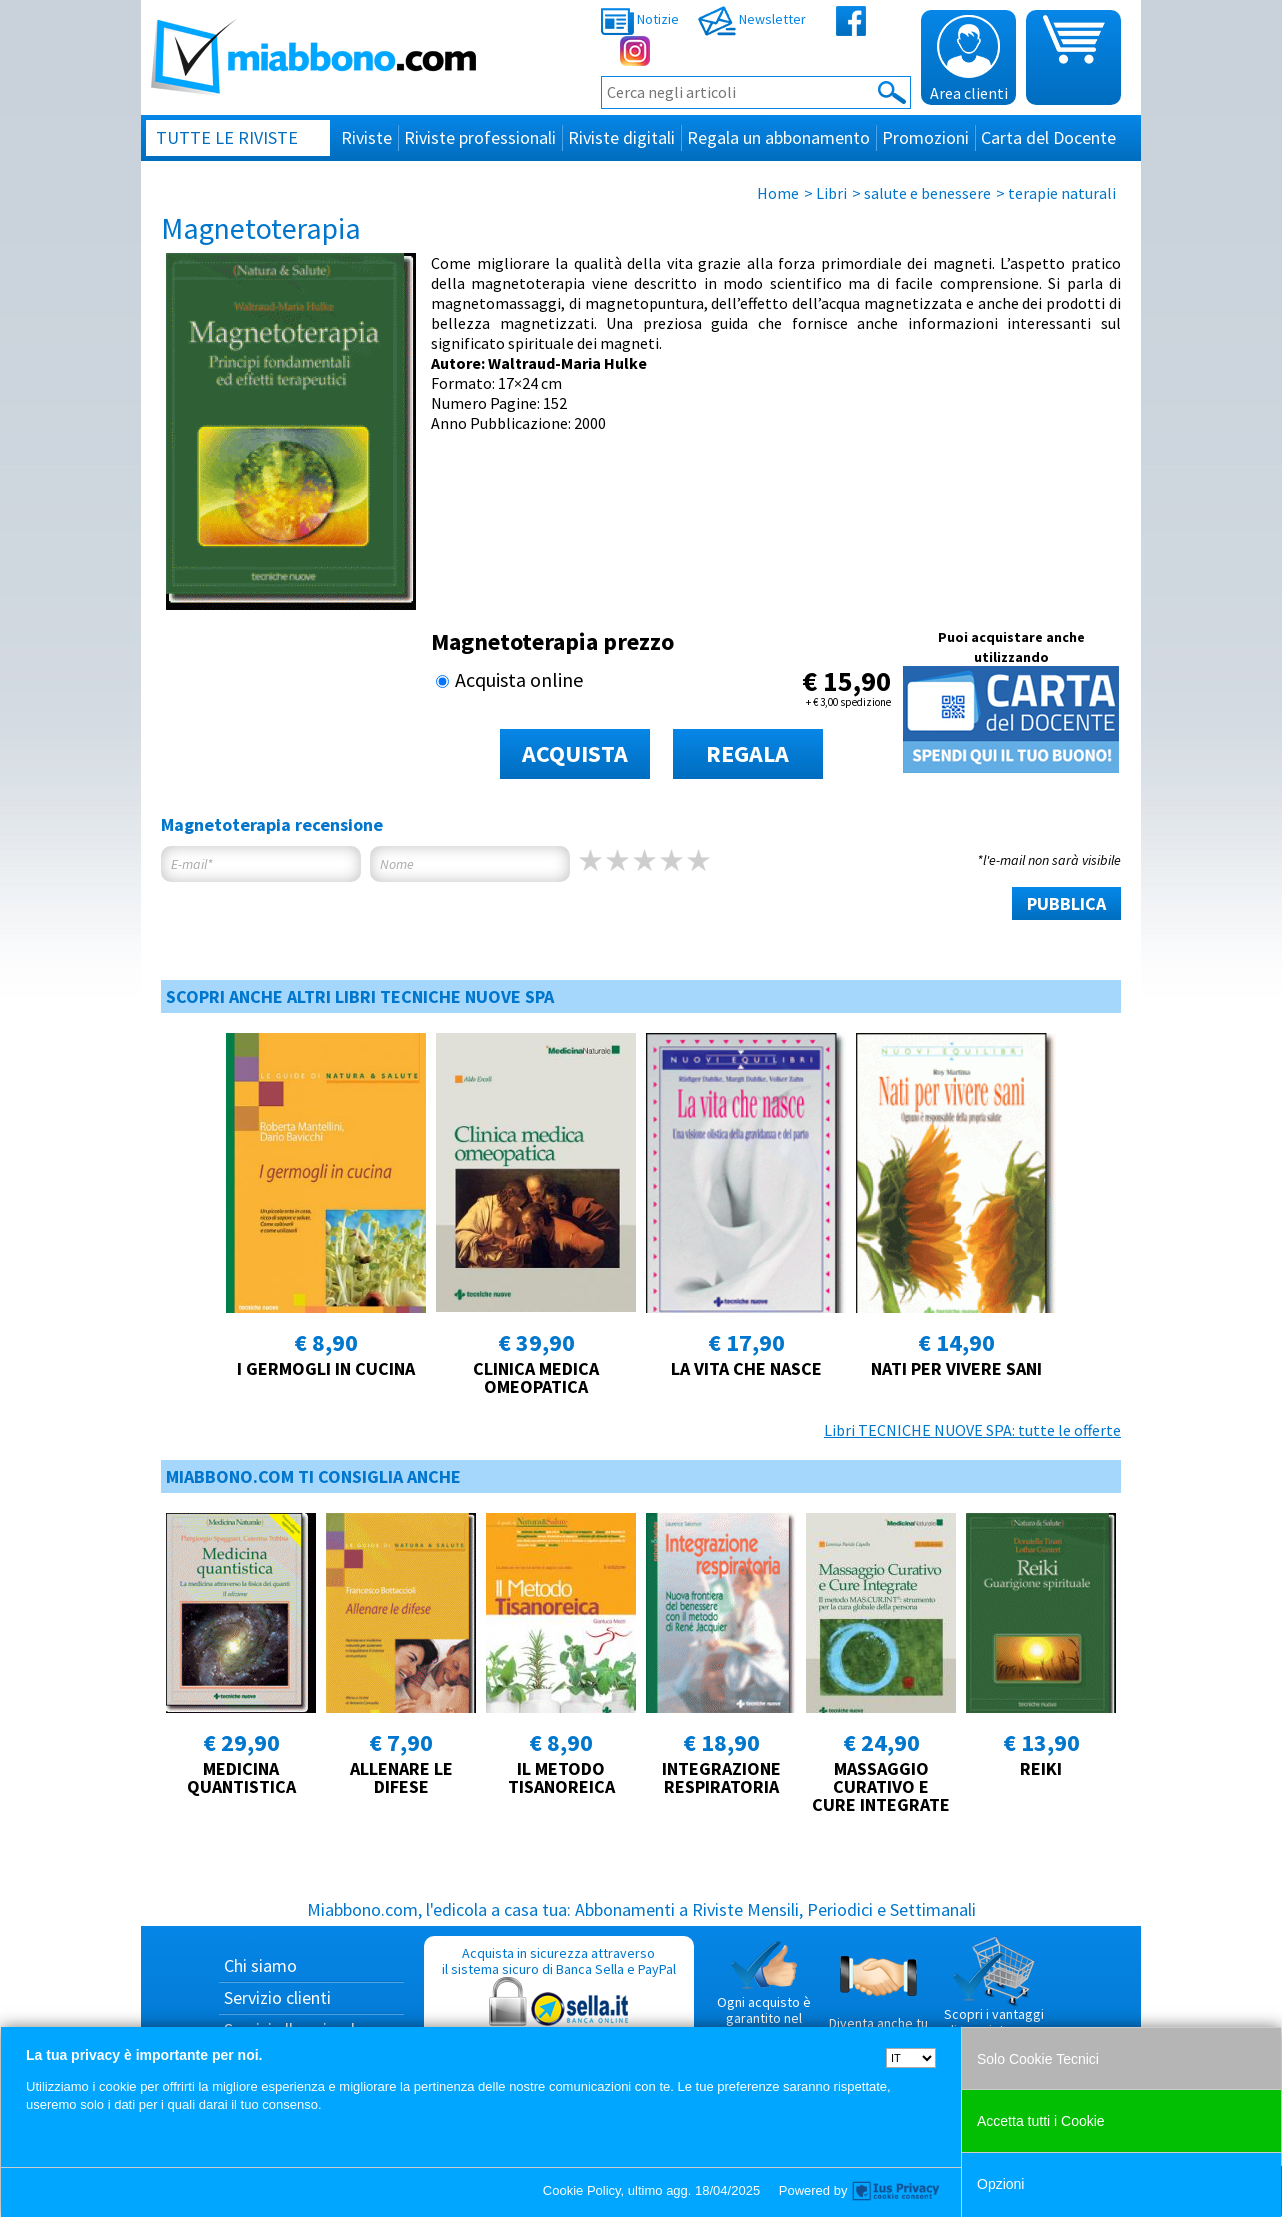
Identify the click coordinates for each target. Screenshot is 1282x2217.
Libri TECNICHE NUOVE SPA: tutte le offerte (972, 1430)
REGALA (747, 753)
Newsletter (752, 19)
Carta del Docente (1048, 137)
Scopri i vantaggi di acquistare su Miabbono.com (994, 1995)
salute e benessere (927, 193)
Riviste (366, 137)
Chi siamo (260, 1965)
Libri (831, 193)
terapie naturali (1062, 193)
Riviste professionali (480, 137)
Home (778, 193)
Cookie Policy (582, 2190)
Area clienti (969, 59)
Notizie (640, 19)
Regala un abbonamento (778, 137)
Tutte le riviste (227, 137)
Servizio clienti (277, 1997)
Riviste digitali (621, 137)
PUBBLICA (1066, 903)
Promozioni (925, 137)
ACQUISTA (575, 753)
